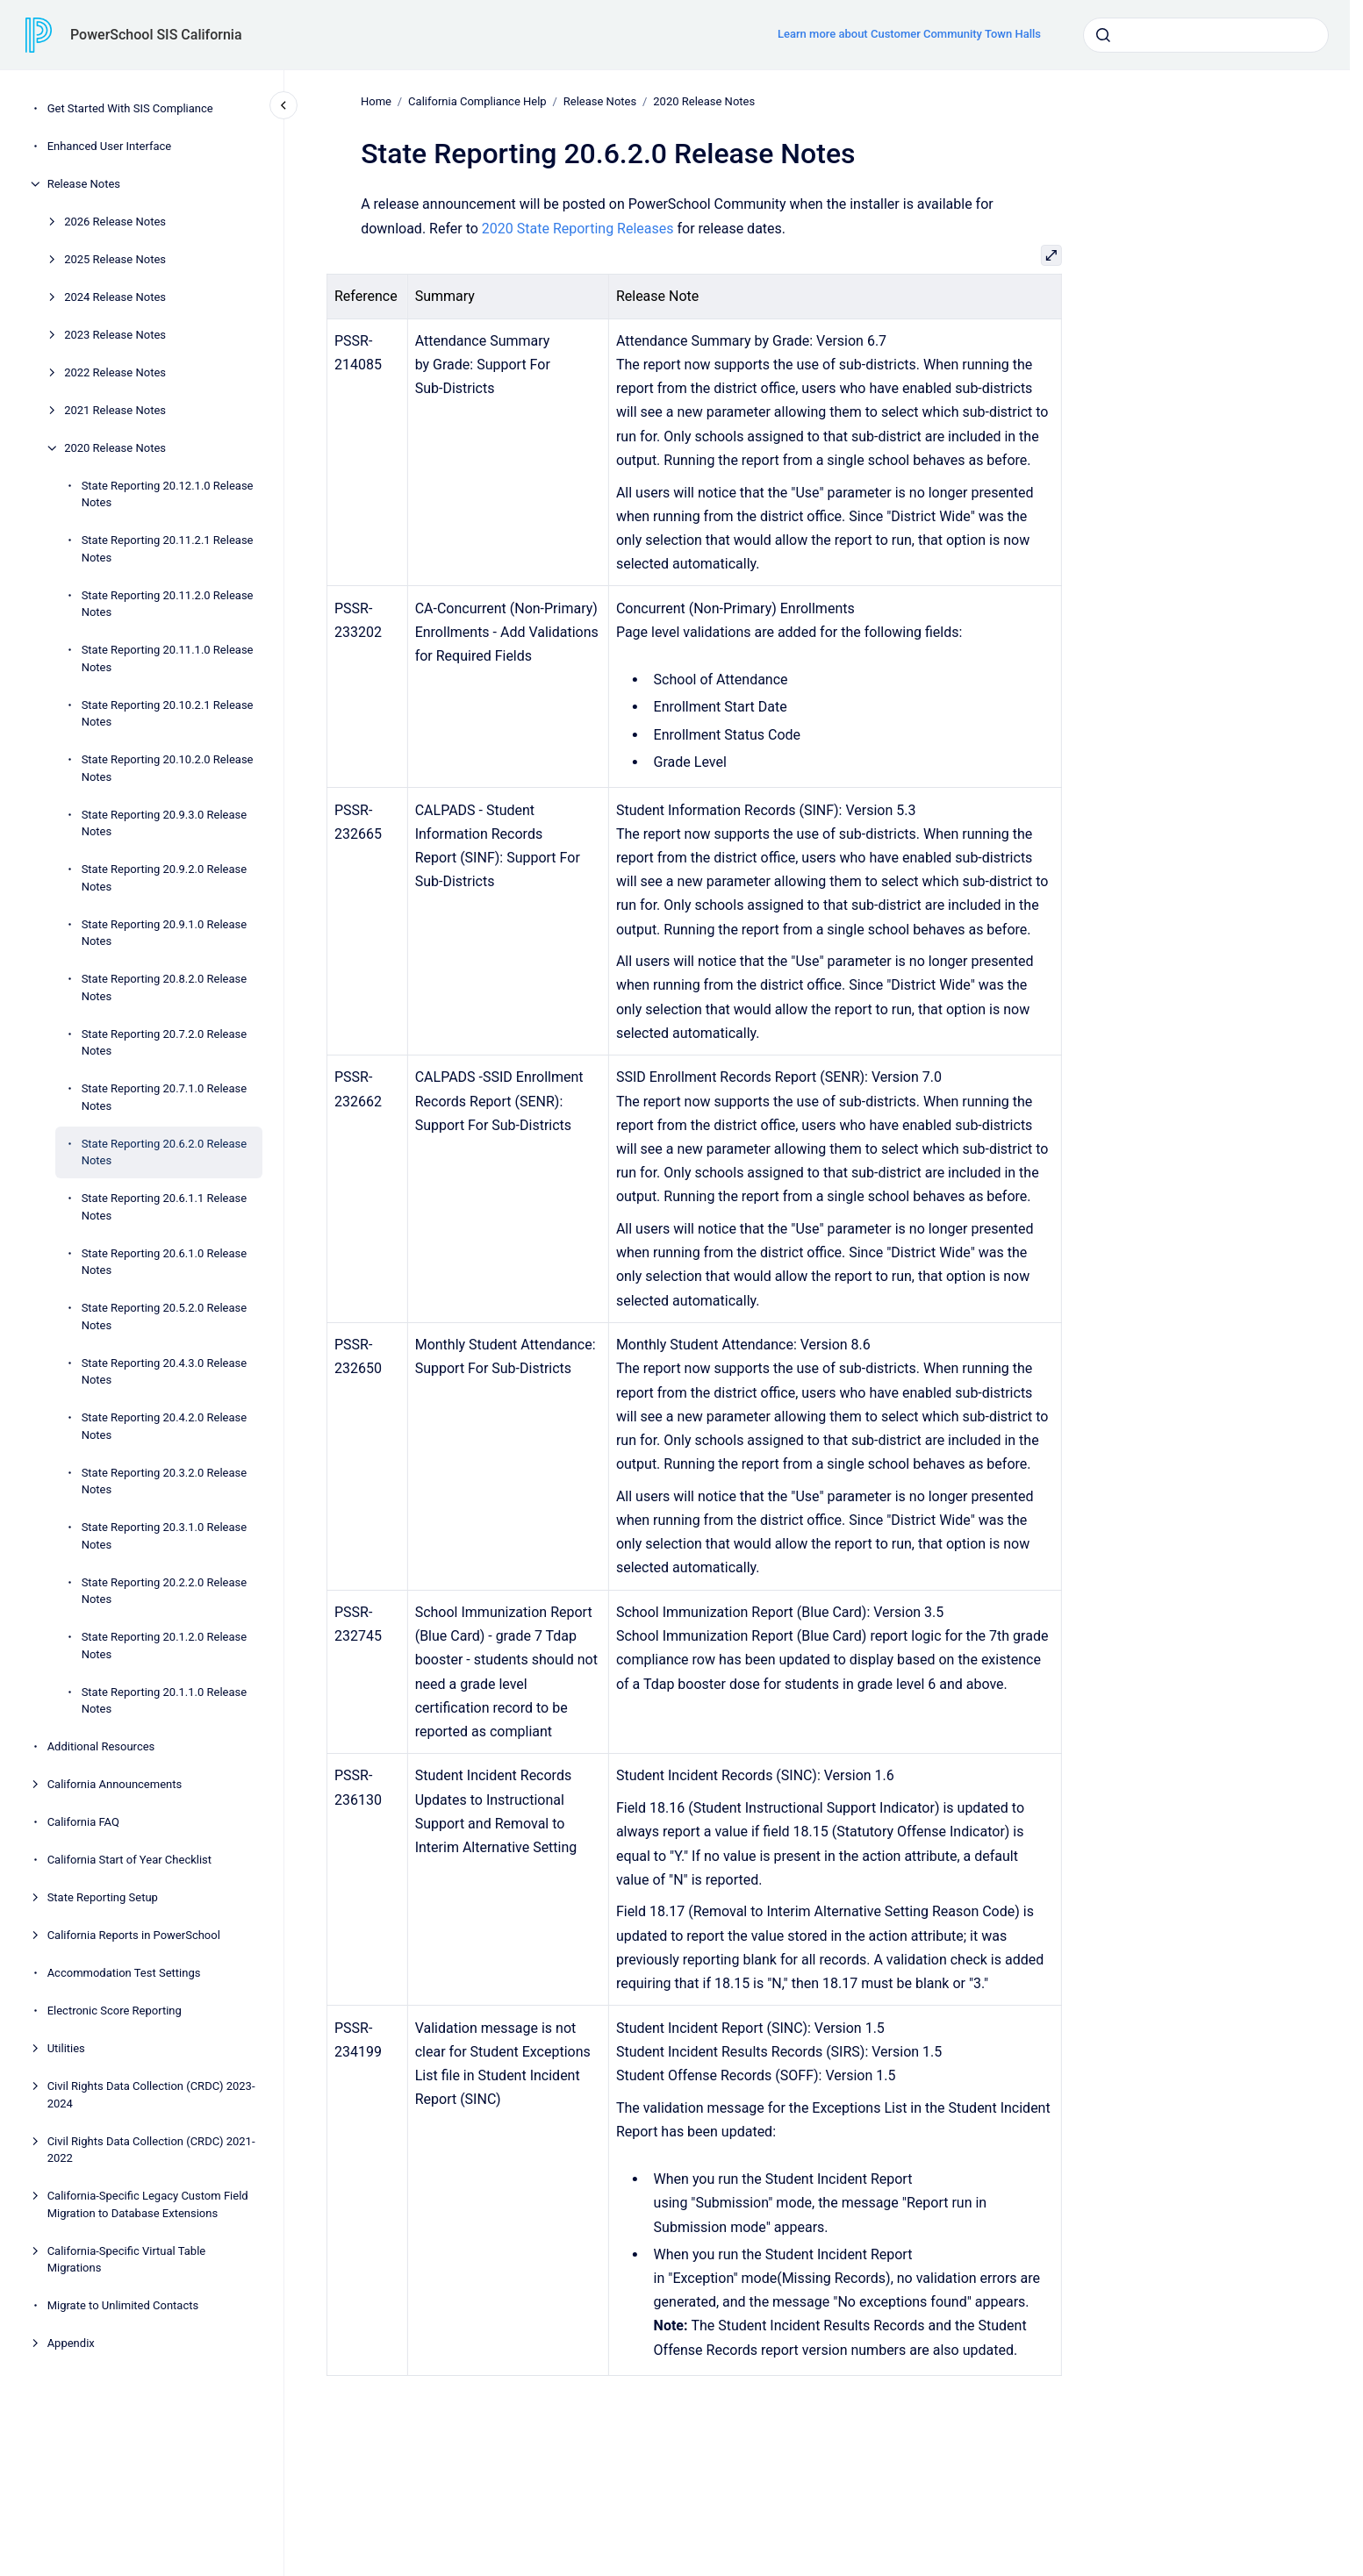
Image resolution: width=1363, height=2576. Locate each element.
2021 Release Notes (115, 410)
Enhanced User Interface (109, 146)
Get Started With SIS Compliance (130, 108)
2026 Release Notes (115, 221)
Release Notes (83, 183)
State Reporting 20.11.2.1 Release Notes (168, 548)
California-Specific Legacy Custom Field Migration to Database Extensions (147, 2204)
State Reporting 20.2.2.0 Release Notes (164, 1591)
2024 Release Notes (115, 297)
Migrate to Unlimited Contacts (123, 2305)
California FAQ (83, 1821)
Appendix (71, 2343)
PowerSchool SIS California (156, 34)
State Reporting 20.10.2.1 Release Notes (168, 713)
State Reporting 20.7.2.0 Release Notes (164, 1042)
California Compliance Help (477, 101)
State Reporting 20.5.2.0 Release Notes (164, 1316)
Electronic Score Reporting (114, 2010)
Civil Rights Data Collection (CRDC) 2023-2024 (151, 2094)
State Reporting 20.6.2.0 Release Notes (164, 1152)
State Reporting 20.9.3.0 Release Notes (164, 823)
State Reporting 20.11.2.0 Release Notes (168, 604)
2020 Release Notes (115, 447)
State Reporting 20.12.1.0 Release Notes (168, 494)
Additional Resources (101, 1746)
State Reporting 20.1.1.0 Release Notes (164, 1700)
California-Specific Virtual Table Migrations (126, 2259)
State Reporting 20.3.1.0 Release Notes (164, 1536)
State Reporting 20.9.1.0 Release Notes (164, 933)
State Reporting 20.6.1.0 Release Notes (164, 1262)
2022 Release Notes (115, 372)
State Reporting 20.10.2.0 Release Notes (168, 768)
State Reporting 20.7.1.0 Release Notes (164, 1097)
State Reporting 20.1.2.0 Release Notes (164, 1645)
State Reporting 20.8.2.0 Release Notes (164, 987)
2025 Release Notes (115, 259)
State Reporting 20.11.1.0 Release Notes (168, 658)
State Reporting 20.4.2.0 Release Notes (164, 1426)
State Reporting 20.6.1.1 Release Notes (164, 1206)
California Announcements (115, 1784)
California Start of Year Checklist (129, 1859)
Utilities (66, 2048)
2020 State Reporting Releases (578, 227)
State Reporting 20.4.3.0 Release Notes (164, 1371)
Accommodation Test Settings (124, 1972)
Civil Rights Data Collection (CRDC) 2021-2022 (151, 2150)
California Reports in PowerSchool (133, 1935)
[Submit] (1103, 35)
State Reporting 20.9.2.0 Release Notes (164, 877)
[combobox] (1206, 35)
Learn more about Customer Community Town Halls (909, 33)
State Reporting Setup (102, 1897)
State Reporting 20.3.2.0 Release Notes (164, 1481)
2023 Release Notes (115, 334)
